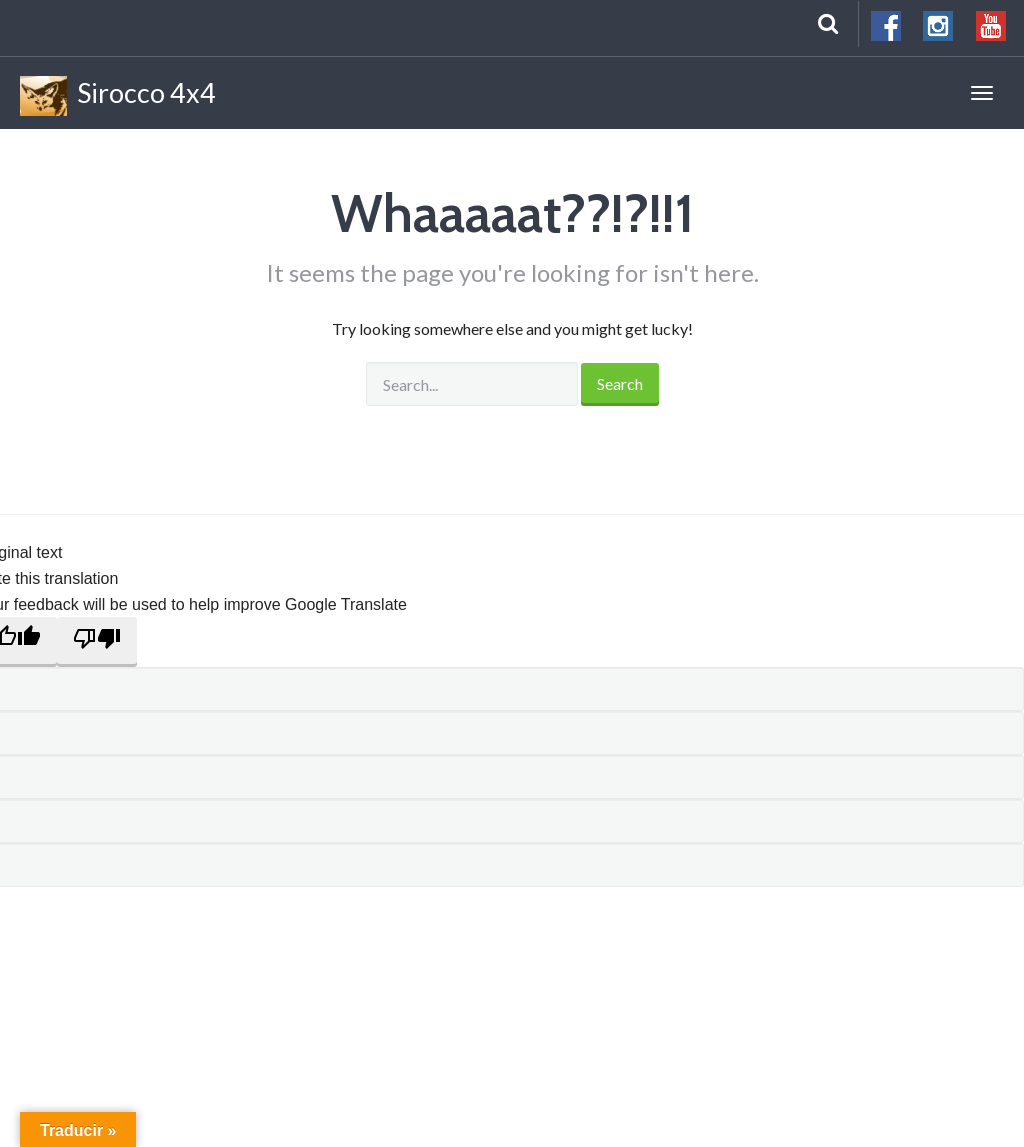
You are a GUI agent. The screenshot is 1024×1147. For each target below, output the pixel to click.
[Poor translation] (97, 642)
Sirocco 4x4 (118, 96)
